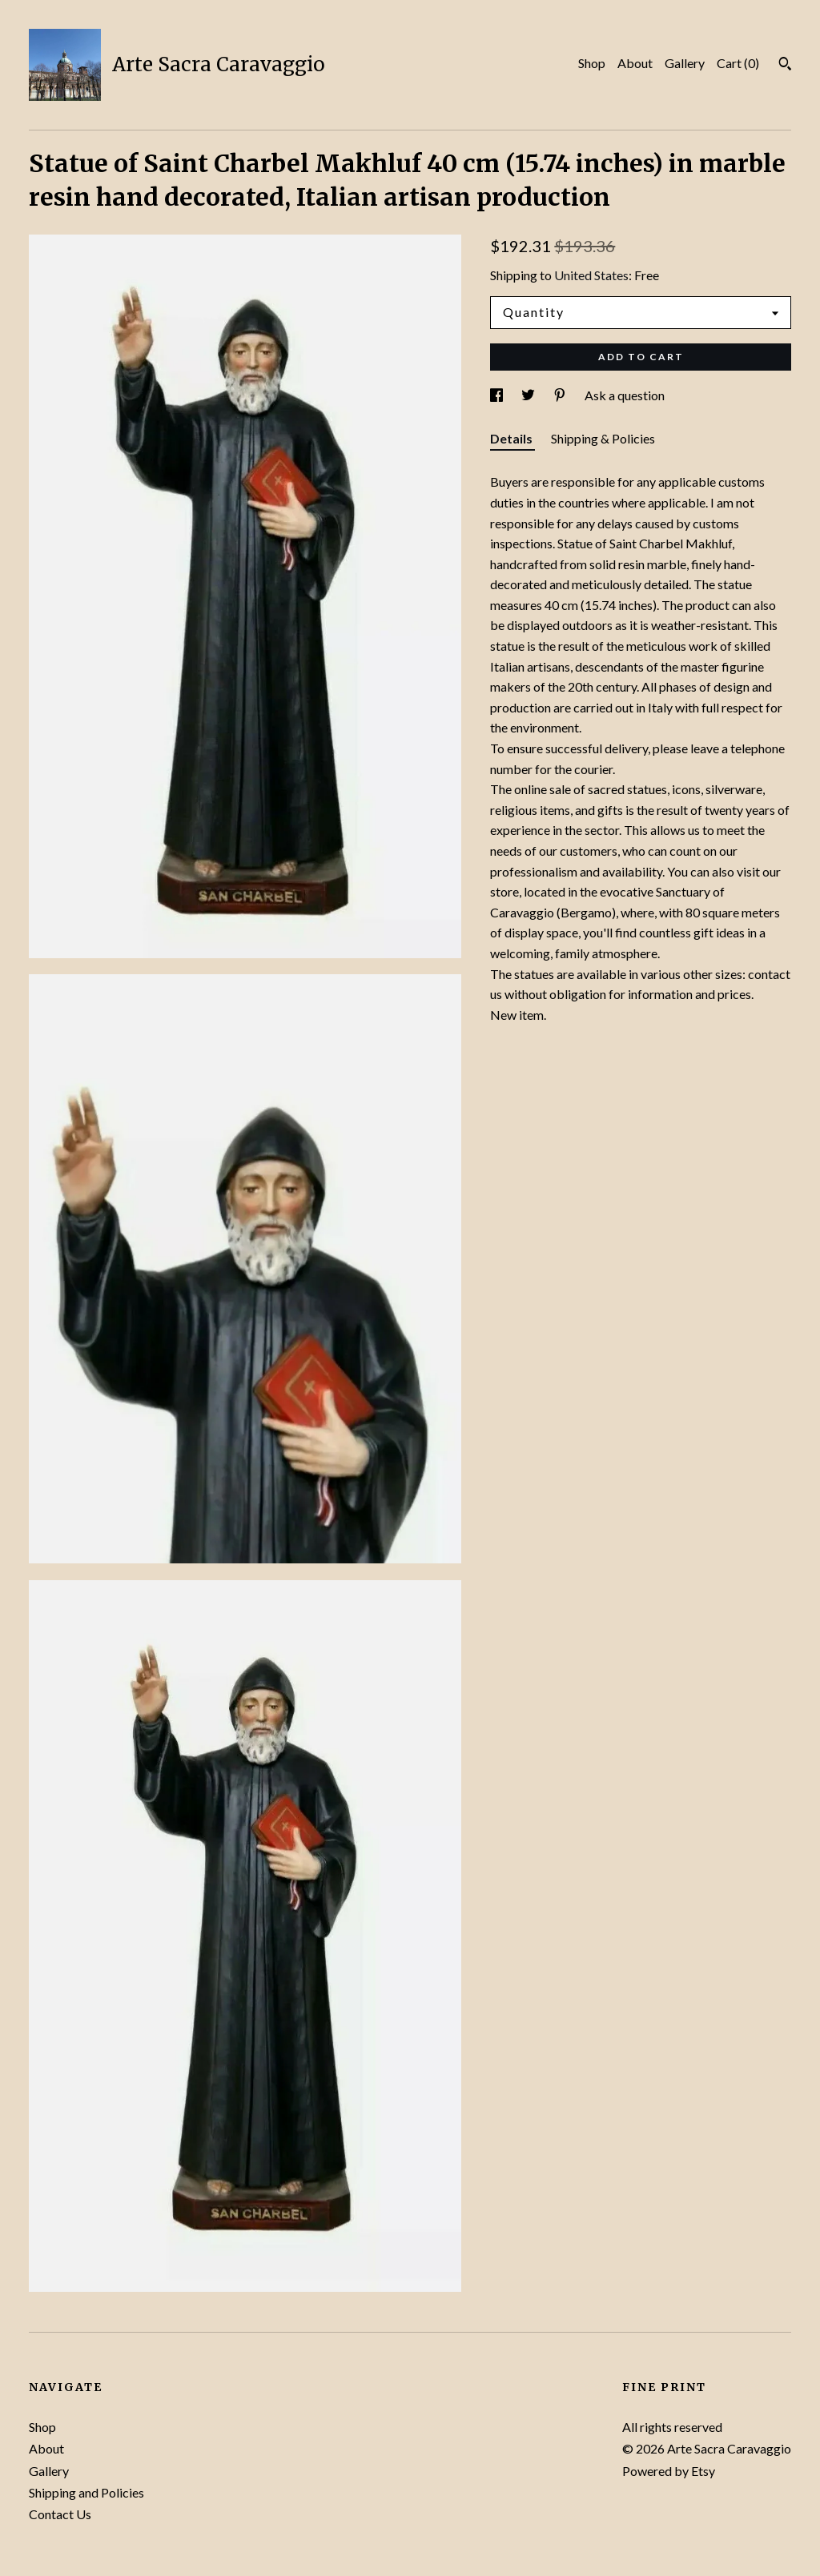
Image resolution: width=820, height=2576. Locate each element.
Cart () (738, 62)
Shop (591, 62)
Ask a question (625, 395)
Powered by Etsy (668, 2470)
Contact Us (60, 2514)
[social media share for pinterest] (561, 395)
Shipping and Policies (86, 2492)
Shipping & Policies (603, 438)
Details (512, 438)
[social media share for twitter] (529, 395)
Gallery (685, 62)
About (635, 62)
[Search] (785, 65)
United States (591, 275)
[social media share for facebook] (497, 395)
